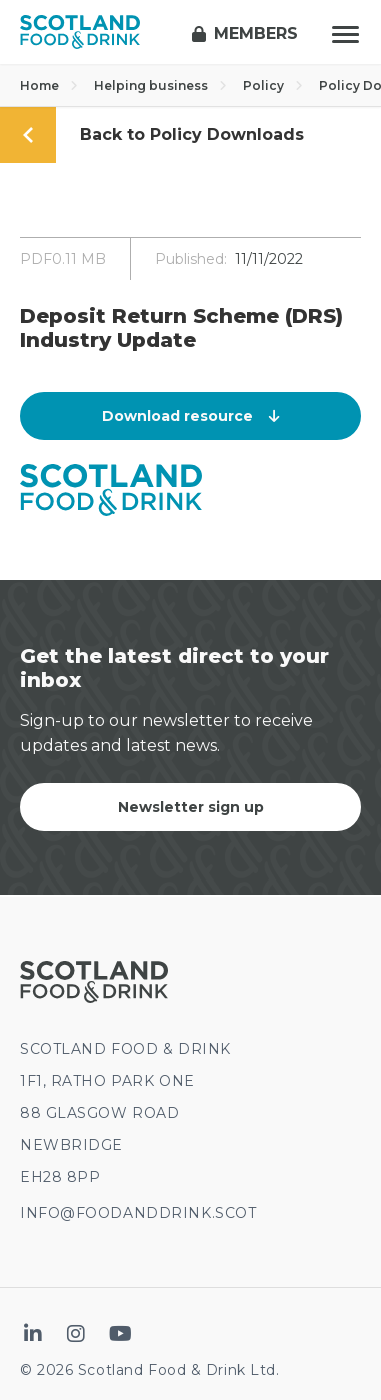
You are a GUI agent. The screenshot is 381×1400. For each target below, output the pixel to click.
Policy (273, 85)
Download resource (191, 416)
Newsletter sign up (191, 807)
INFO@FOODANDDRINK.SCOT (138, 1213)
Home (49, 85)
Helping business (160, 85)
